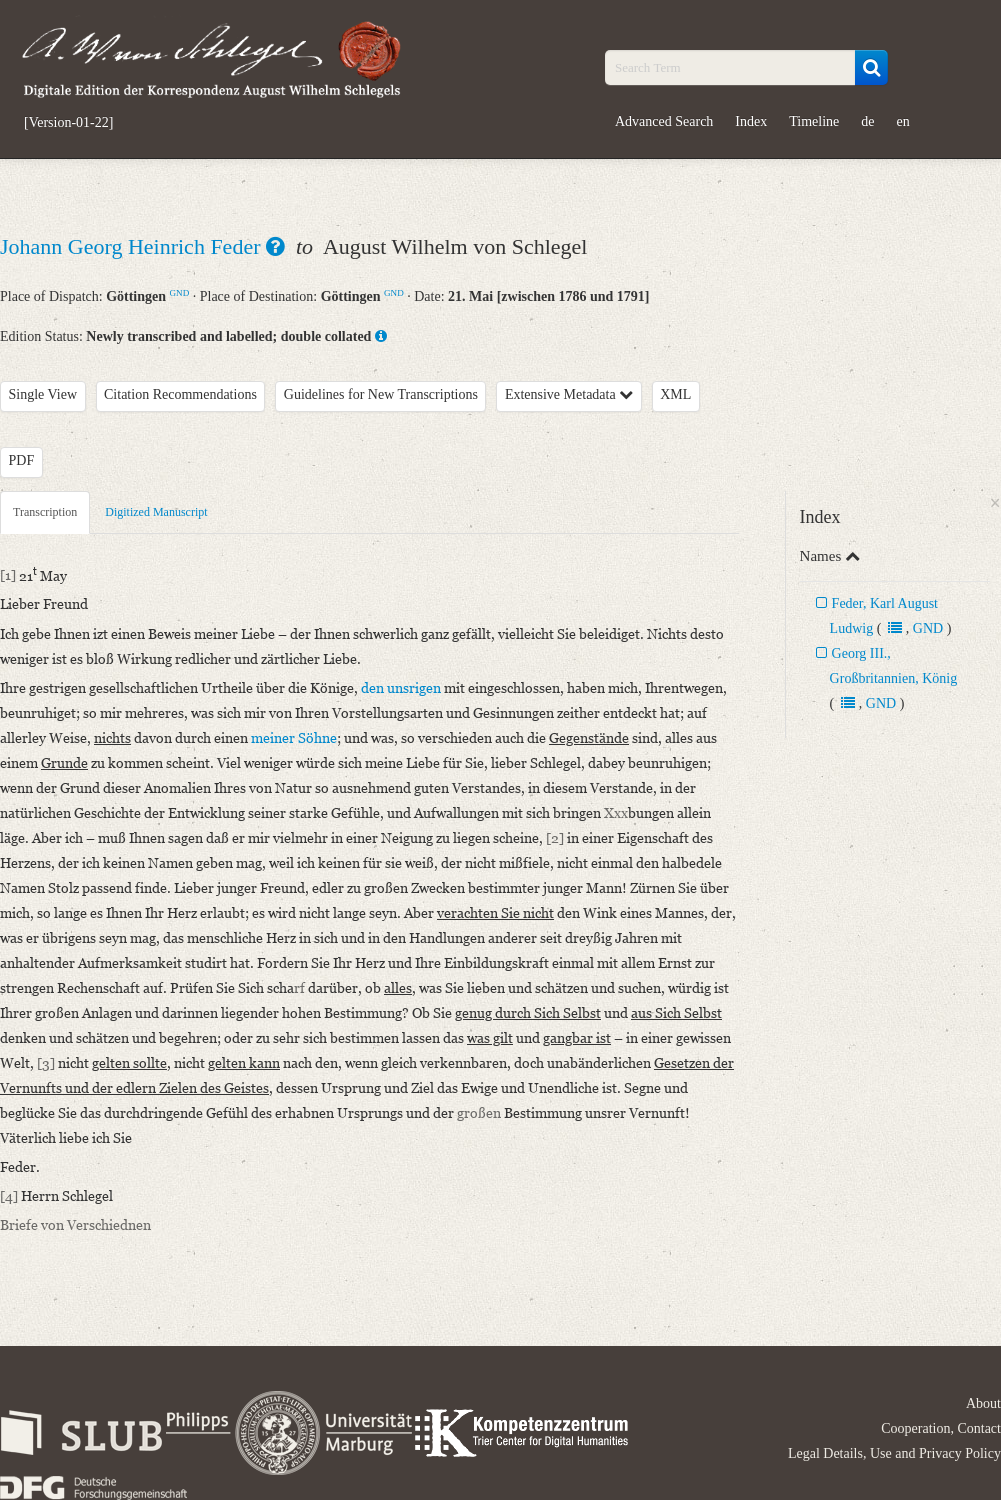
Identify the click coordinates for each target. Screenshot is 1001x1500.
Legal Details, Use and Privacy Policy (894, 1453)
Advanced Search (664, 121)
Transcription (45, 512)
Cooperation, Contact (941, 1428)
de (867, 121)
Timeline (814, 121)
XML (675, 394)
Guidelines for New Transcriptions (381, 394)
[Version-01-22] (68, 123)
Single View (43, 394)
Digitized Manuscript (156, 512)
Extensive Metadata (569, 394)
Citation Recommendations (180, 394)
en (903, 121)
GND (180, 293)
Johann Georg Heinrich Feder (133, 246)
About (983, 1403)
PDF (22, 460)
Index (751, 121)
